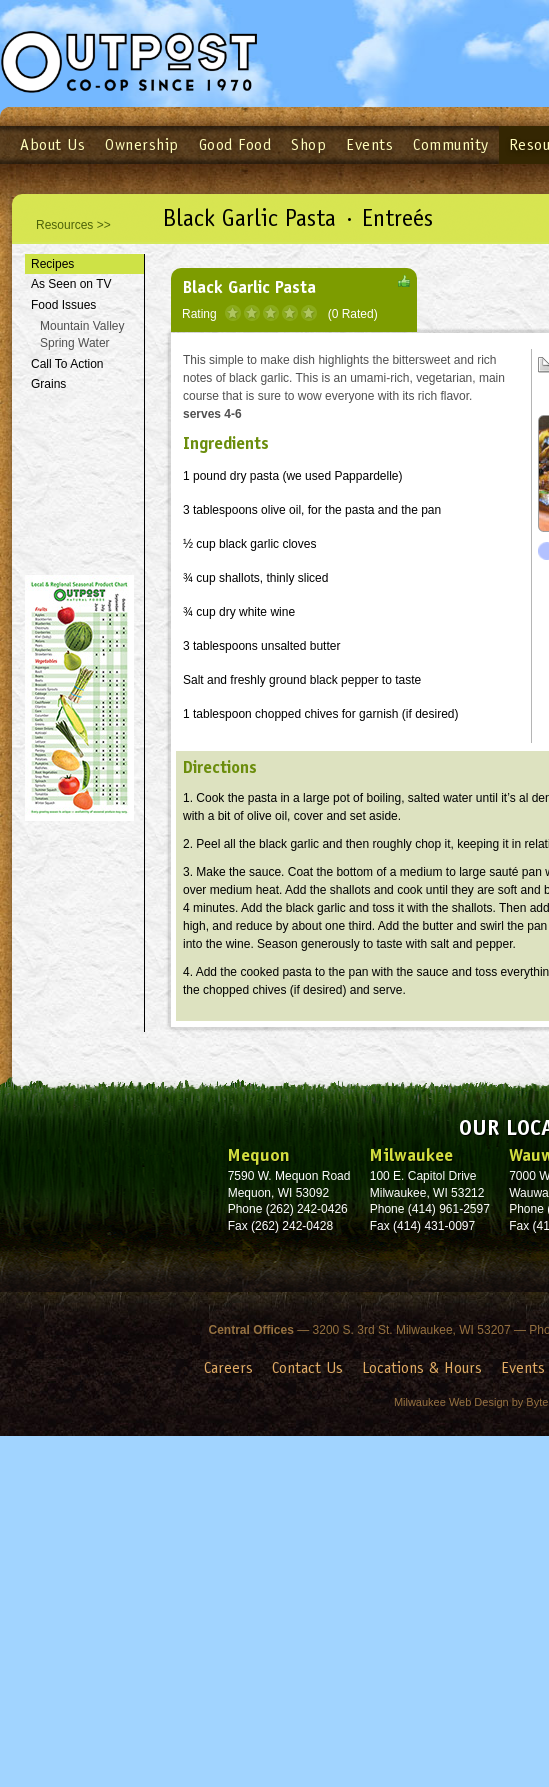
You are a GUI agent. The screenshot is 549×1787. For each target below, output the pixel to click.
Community (451, 144)
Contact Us (307, 1367)
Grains (48, 384)
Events (369, 144)
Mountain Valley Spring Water (82, 334)
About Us (52, 144)
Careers (228, 1367)
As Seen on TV (71, 284)
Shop (308, 144)
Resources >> (73, 225)
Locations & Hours (422, 1367)
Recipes (52, 264)
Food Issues (63, 305)
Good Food (235, 144)
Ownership (142, 144)
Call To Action (67, 364)
